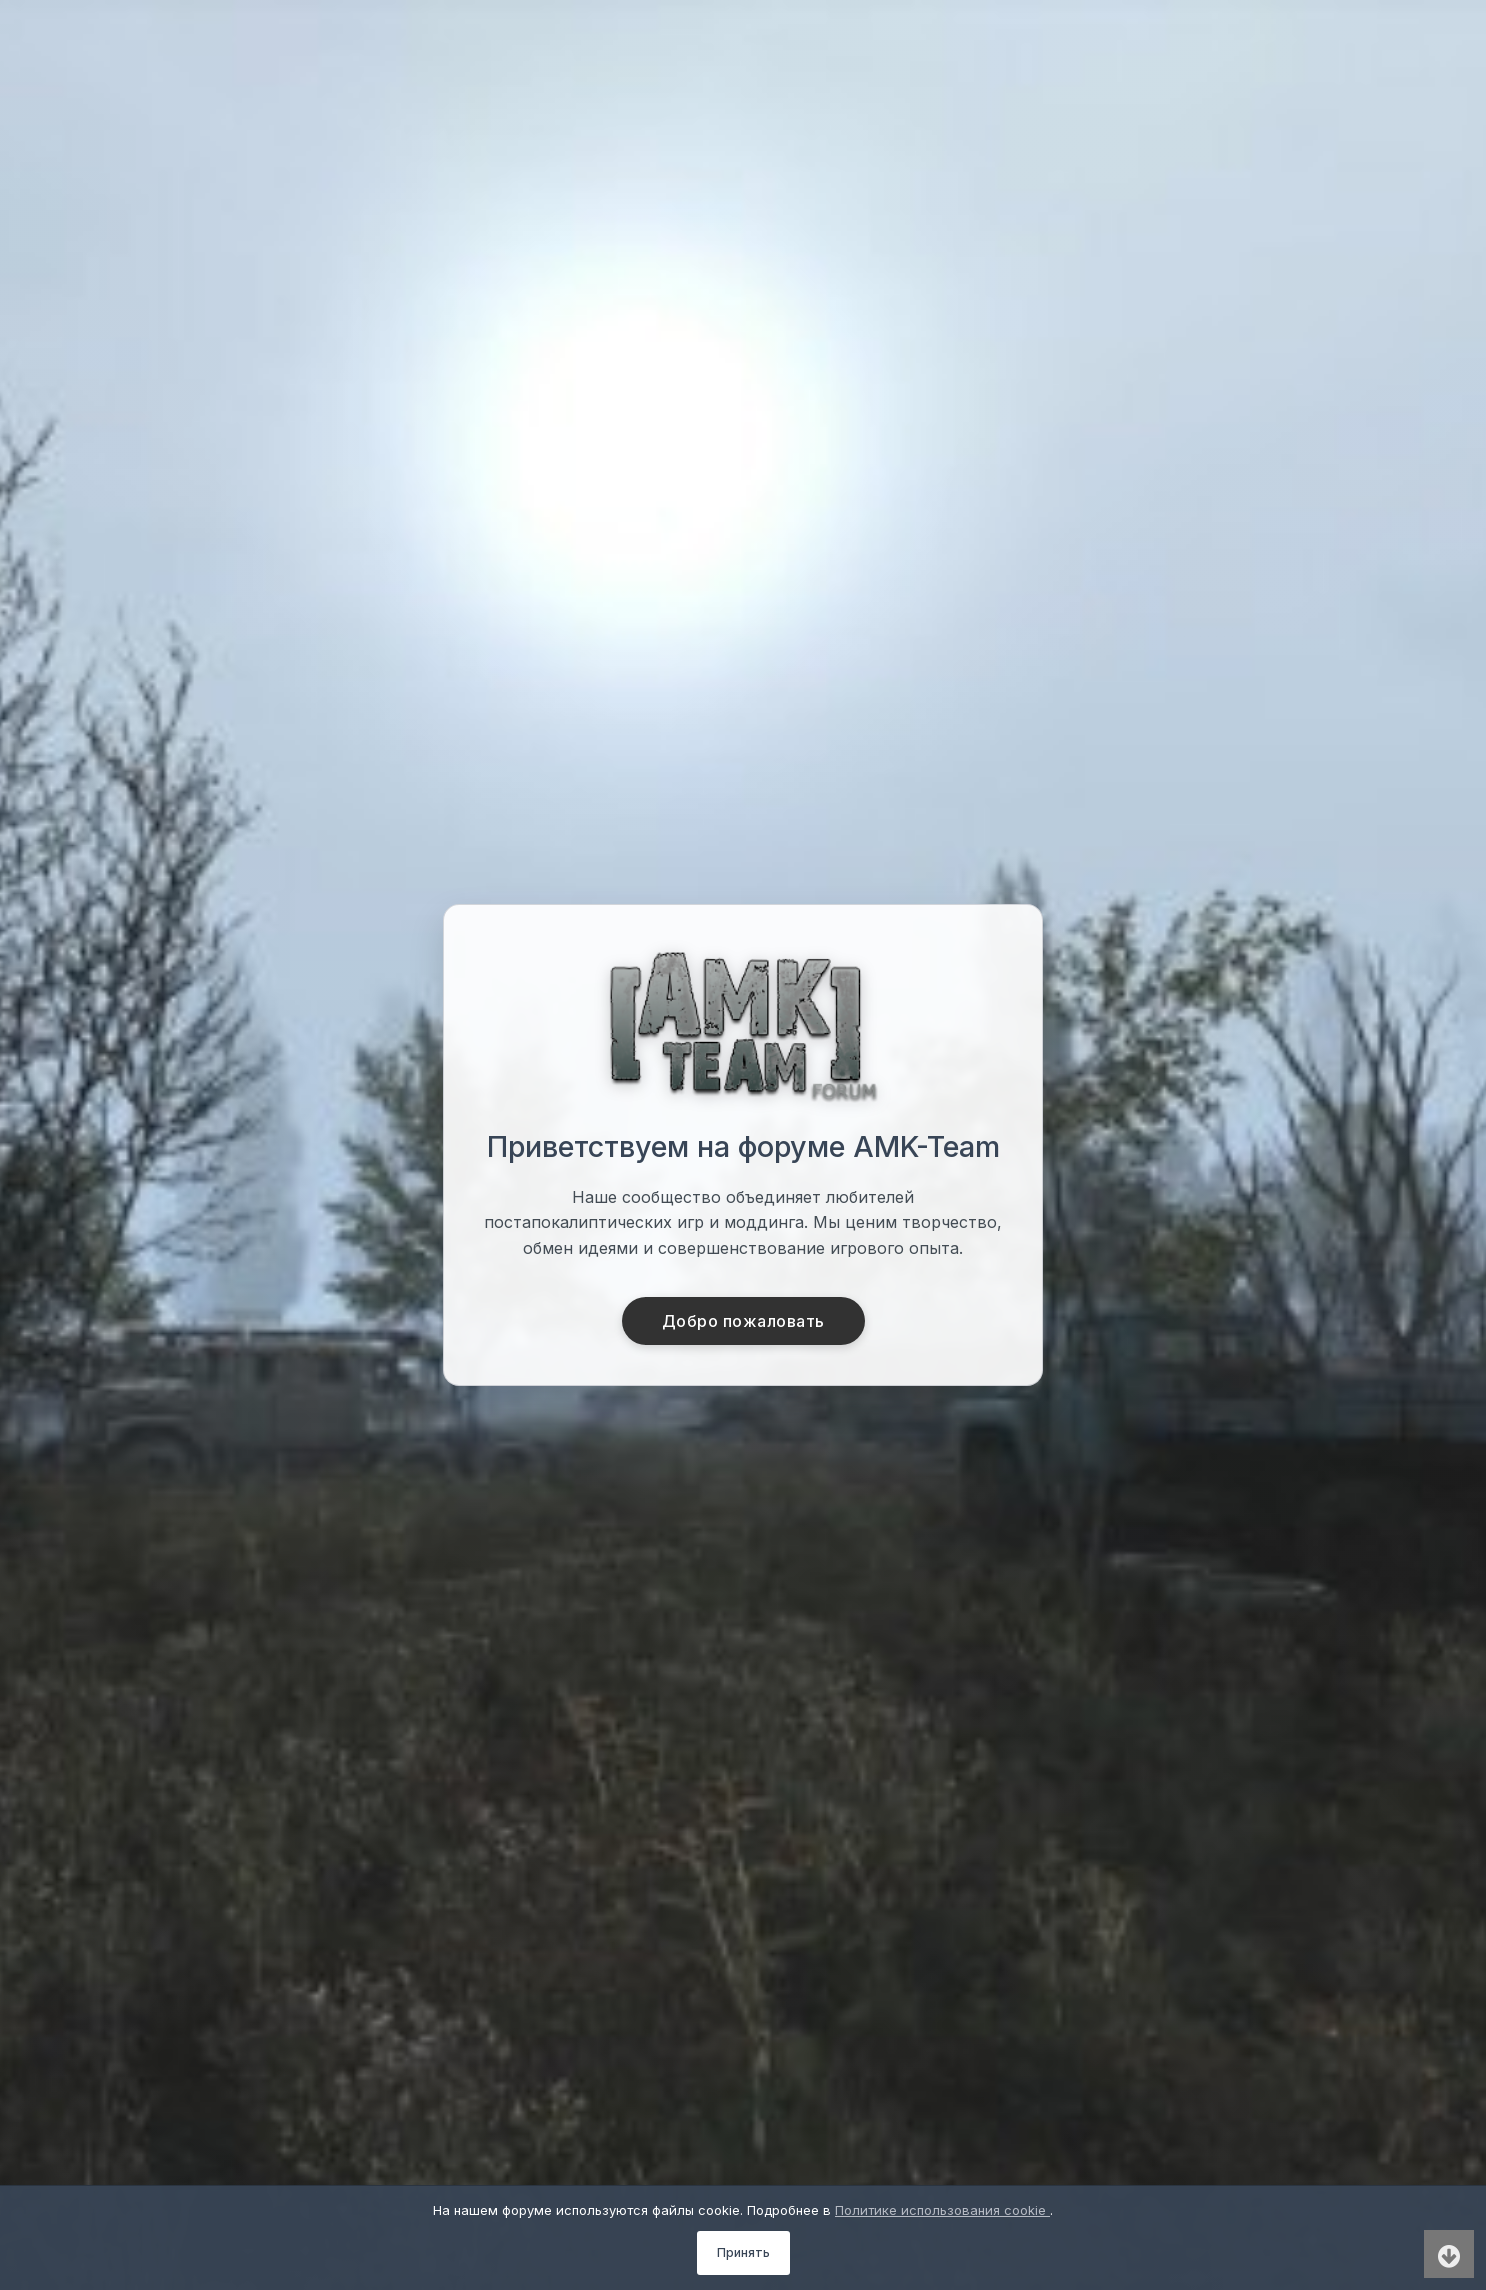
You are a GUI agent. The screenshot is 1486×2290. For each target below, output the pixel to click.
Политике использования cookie (942, 2210)
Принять (743, 2252)
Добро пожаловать (743, 1321)
